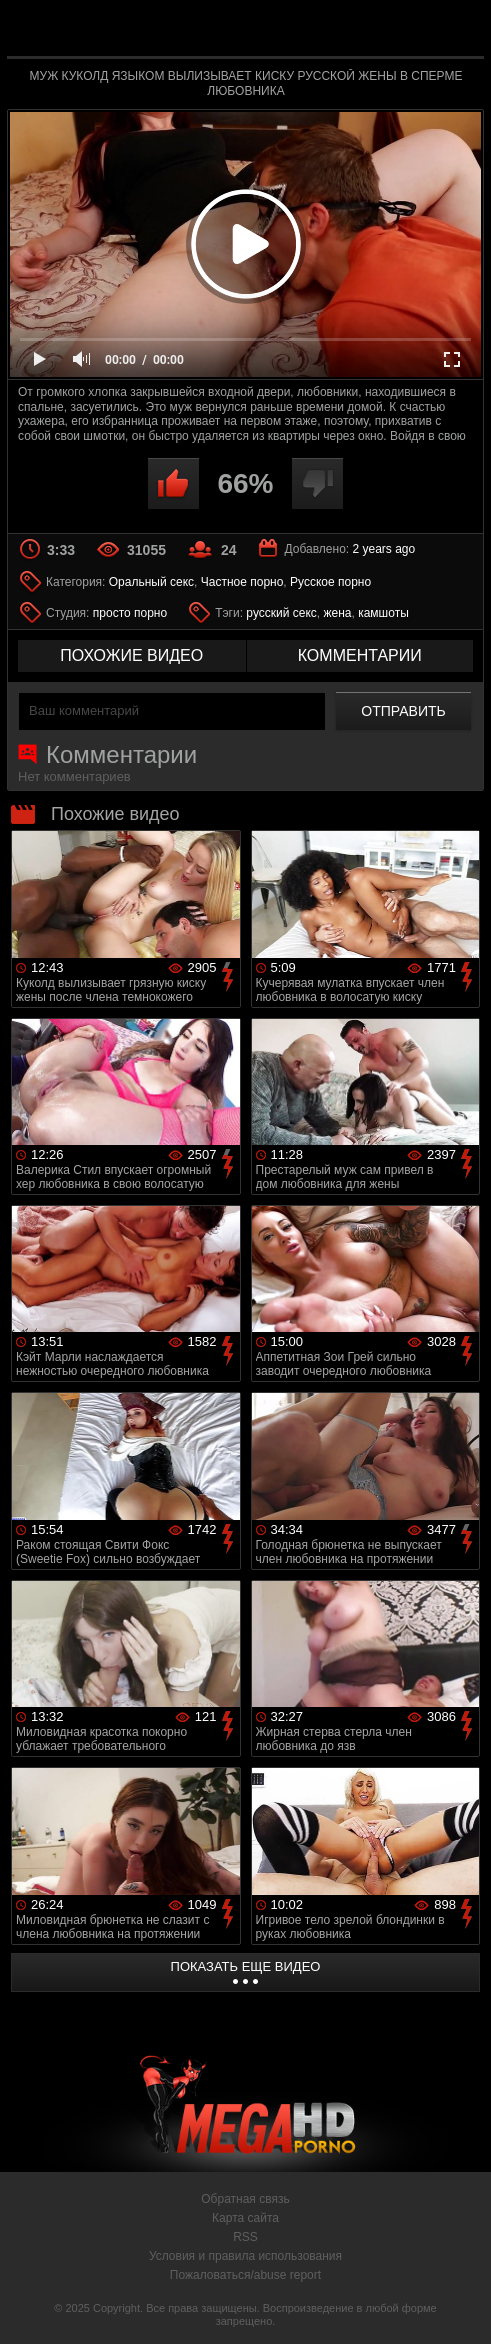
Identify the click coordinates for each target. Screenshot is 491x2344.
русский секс (281, 613)
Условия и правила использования (245, 2256)
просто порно (130, 613)
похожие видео (131, 655)
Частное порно (242, 582)
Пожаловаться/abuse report (245, 2275)
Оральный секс (151, 582)
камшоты (383, 613)
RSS (245, 2237)
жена (337, 613)
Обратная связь (245, 2199)
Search (456, 29)
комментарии (360, 655)
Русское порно (330, 582)
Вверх (461, 2307)
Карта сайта (245, 2218)
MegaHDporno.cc (292, 33)
